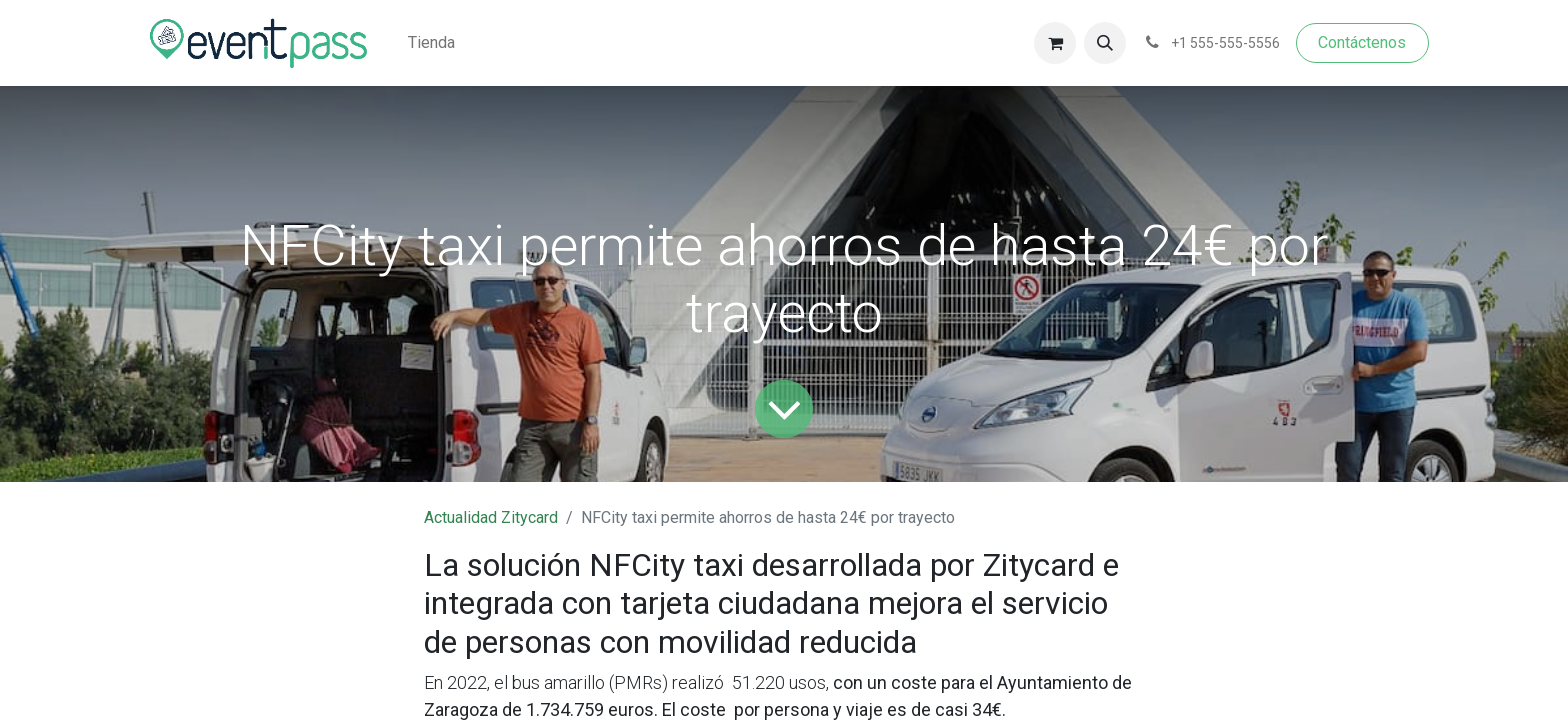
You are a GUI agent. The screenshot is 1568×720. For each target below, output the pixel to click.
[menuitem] (431, 43)
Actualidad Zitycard (491, 517)
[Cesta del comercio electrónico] (1055, 43)
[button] (1105, 43)
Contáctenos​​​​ (1362, 42)
